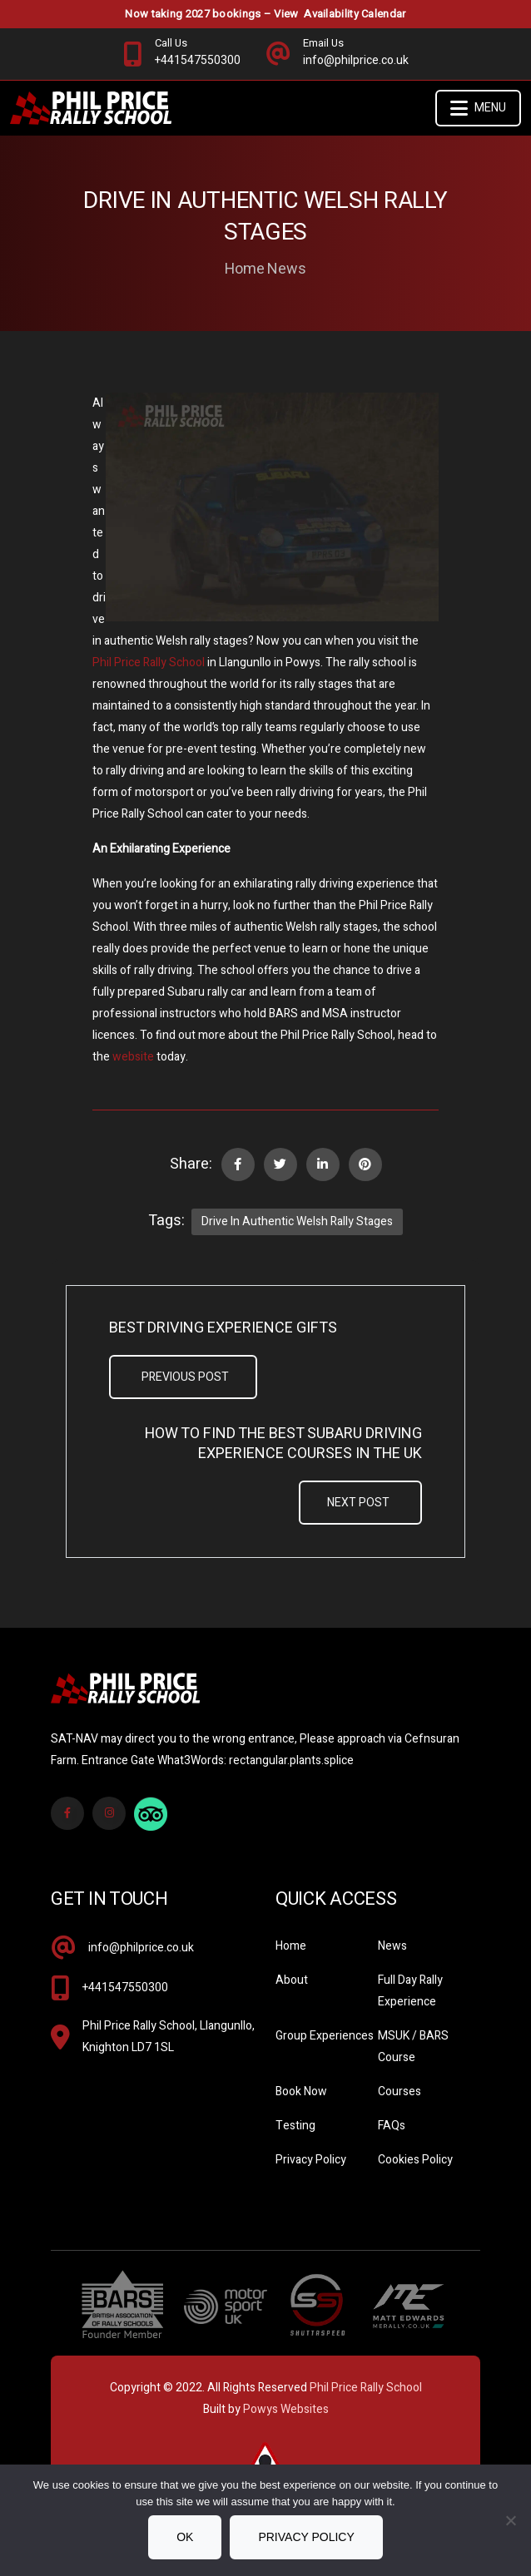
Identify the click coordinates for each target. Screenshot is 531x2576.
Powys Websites (286, 2409)
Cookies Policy (415, 2159)
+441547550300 (125, 1987)
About (291, 1980)
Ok (184, 2537)
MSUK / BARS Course (413, 2046)
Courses (399, 2091)
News (286, 269)
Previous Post (185, 1377)
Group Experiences (324, 2035)
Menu (478, 108)
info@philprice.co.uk (141, 1947)
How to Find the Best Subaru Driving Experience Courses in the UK (283, 1444)
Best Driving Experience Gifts (223, 1328)
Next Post (358, 1502)
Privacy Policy (310, 2159)
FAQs (391, 2125)
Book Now (301, 2091)
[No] (510, 2520)
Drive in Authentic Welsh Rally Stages (297, 1221)
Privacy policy (306, 2537)
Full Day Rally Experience (410, 1990)
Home (245, 269)
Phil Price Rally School (148, 662)
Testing (295, 2125)
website (133, 1057)
